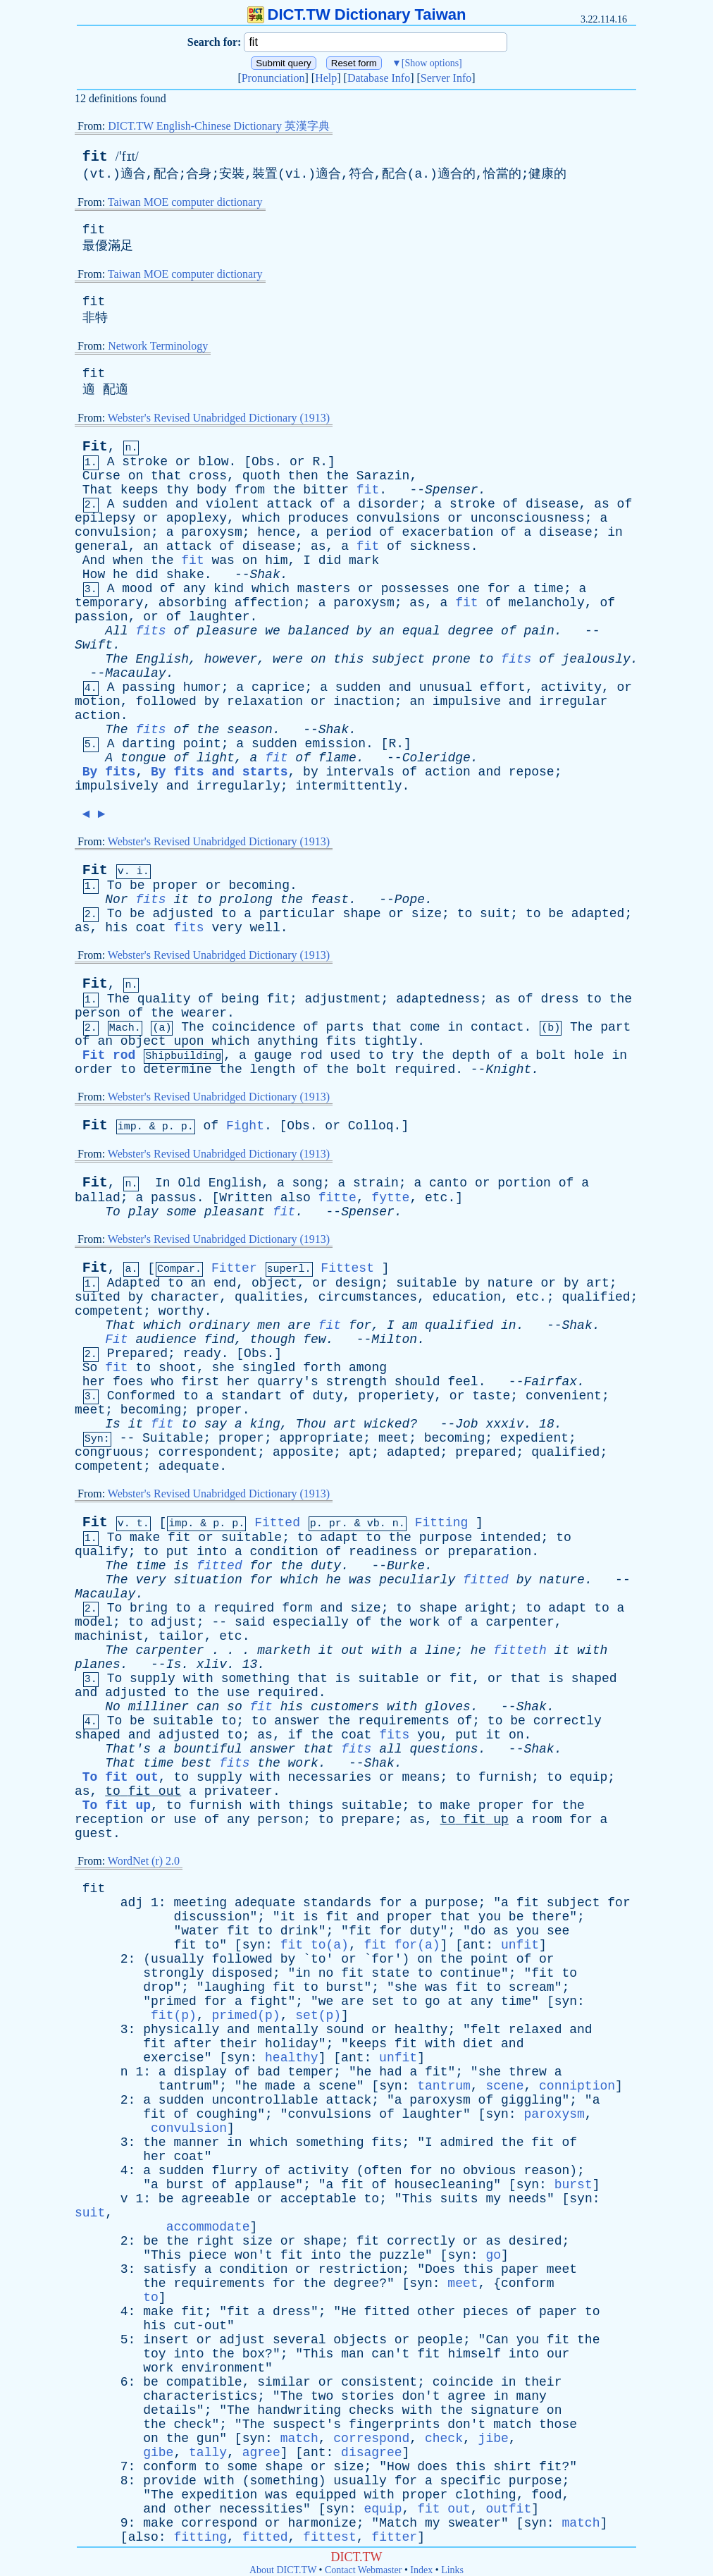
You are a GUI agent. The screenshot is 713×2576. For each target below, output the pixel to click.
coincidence (254, 1027)
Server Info (446, 78)
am (410, 1325)
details (170, 2410)
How (93, 575)
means (421, 1777)
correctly (567, 1721)
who (162, 1382)
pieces (486, 2312)
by (364, 631)
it (181, 900)
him (276, 560)
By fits (109, 772)
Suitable (172, 1438)
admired (467, 2142)
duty (327, 1396)
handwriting (299, 2410)
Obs (263, 462)
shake (185, 575)
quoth (261, 476)
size (426, 914)
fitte (337, 1198)
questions (443, 1749)
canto (448, 1183)
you (428, 1735)
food (546, 2495)
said (250, 1622)
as (601, 504)
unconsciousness (528, 518)
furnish (505, 1777)
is (181, 1566)
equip (588, 1777)
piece (208, 2255)
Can (496, 2340)
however (231, 659)
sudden (145, 504)
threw (528, 2072)
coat (150, 928)
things (311, 1805)
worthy (181, 1311)
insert (166, 2340)
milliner (158, 1707)
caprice (278, 687)
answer (297, 1721)
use (238, 1693)
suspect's (307, 2424)
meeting (200, 1903)
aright (488, 1608)
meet (90, 1410)
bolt (550, 1055)
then (303, 476)
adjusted (182, 914)
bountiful (207, 1749)
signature (505, 2410)
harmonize (322, 2523)
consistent (379, 2382)
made (280, 2086)
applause (265, 2185)
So (90, 1368)
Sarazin (383, 476)
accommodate (208, 2227)
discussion (211, 1917)
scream (531, 1987)
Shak (265, 575)
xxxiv (504, 1424)
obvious (489, 2171)
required (425, 1069)
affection (269, 603)
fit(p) (174, 2015)
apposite (303, 1452)
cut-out (200, 2326)
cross (208, 476)
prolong (246, 900)
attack (290, 504)
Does (440, 2269)
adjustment (343, 999)
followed (165, 701)
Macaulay (135, 673)
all (390, 1749)
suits (459, 2199)
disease (552, 504)
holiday (291, 2044)
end (224, 1283)
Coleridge (436, 758)
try (402, 1055)
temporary (109, 603)
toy (154, 2354)
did (329, 560)
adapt (339, 1538)
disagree (371, 2453)
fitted (219, 1566)
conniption (577, 2086)
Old (189, 1183)
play (143, 1212)
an (151, 546)
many (531, 2396)
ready (202, 1354)
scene (337, 2086)
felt (486, 2030)
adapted (598, 914)
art (597, 1283)
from (250, 490)
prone (452, 659)
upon (188, 1041)
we (272, 631)
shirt (512, 2467)
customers (345, 1707)
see (558, 1931)
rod (310, 1055)
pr (335, 1524)
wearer (204, 1013)
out (352, 1650)
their (238, 2044)
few (314, 1339)
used (345, 1055)
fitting (200, 2537)
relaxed (535, 2030)
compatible (204, 2382)
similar (284, 2382)
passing (148, 687)
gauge (273, 1055)
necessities (261, 2509)
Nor (116, 900)
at (455, 2001)
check (192, 2424)
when (128, 560)
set (382, 2001)
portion (524, 1183)
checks (372, 2410)
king (265, 1424)
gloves (448, 1707)
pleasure (227, 631)
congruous (109, 1452)
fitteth (520, 1650)
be (137, 885)
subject (398, 659)
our (558, 2354)
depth (471, 1055)
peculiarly (417, 1580)
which (261, 518)
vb (373, 1524)
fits (150, 631)
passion (101, 617)
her (93, 1382)
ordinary (219, 1325)
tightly (391, 1041)
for (499, 589)
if (296, 1735)
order (94, 1069)
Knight (508, 1069)
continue (470, 1973)
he (120, 575)
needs (528, 2199)
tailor (181, 1636)
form (297, 1608)
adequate (189, 1466)
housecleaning (444, 2185)
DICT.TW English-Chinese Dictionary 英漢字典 (219, 126)
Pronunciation (273, 78)
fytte (390, 1198)
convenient (564, 1396)
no (326, 1973)
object (143, 1041)
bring (149, 1608)
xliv (212, 1664)
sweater (474, 2523)
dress (559, 999)
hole (589, 1055)
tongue (143, 758)
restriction (360, 2269)
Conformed (141, 1396)
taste (491, 1396)
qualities (269, 1297)
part (615, 1027)
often (383, 2171)
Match (398, 2523)
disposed (241, 1973)
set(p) (318, 2015)
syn (253, 1945)
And (93, 560)
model (94, 1622)
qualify (101, 1552)
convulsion (113, 532)
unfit (520, 1945)
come (424, 1027)
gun (208, 2438)
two (322, 2396)
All (116, 631)
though (273, 1339)
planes (97, 1664)
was (223, 560)
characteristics (200, 2396)
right (216, 2241)
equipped (325, 2495)
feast (330, 900)
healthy (421, 2030)
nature (510, 1283)
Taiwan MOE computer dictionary (185, 202)
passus (174, 1198)
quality (164, 999)
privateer (238, 1791)
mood (137, 589)
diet (478, 2044)
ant (474, 1945)
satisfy (170, 2269)
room (546, 1820)
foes (128, 1382)
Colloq (371, 1126)
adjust (174, 1622)
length (273, 1069)
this (348, 659)
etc (436, 1198)
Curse (101, 476)
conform (527, 2283)
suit (495, 914)
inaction (363, 701)
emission (335, 744)
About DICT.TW (282, 2570)
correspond (371, 2438)
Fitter (234, 1268)
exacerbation (448, 532)
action (97, 716)
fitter (394, 2537)
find (219, 1339)
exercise (173, 2058)
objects (360, 2340)
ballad (97, 1198)
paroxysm (211, 532)
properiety (396, 1396)
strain (376, 1183)
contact (497, 1027)
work (424, 1622)
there (550, 1917)
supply (152, 1679)
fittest (329, 2537)
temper (311, 2072)
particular (297, 914)
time (548, 589)
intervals (360, 772)
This (417, 2199)
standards (337, 1903)
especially (311, 1622)
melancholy (547, 603)
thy (177, 490)
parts (345, 1027)
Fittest (347, 1268)
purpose (446, 1538)
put (177, 1552)
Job (466, 1424)
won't (254, 2255)
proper (175, 885)
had (390, 2072)
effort (503, 687)
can (208, 1707)
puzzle (402, 2255)
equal (421, 631)
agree (466, 2396)
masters (324, 589)
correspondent (208, 1452)
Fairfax (550, 1382)
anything (287, 1041)
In (162, 1183)
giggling (531, 2100)
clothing (485, 2495)
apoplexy (196, 518)
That (97, 490)
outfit (508, 2509)
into (212, 1552)
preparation (489, 1552)
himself (474, 2354)
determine (177, 1069)
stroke (145, 462)
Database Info (378, 78)
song (307, 1183)
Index (421, 2570)
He (348, 2312)
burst (345, 1987)
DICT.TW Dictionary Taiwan (356, 14)
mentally (287, 2030)
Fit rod (109, 1055)
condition (284, 1552)
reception (109, 1820)
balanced (318, 631)
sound (345, 2030)
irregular (573, 701)
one (468, 589)
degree (470, 631)
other (436, 2312)
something (255, 1679)
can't (390, 2354)
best (196, 1763)
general (101, 546)
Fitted (277, 1523)
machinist (109, 1636)
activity (571, 687)
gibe (158, 2453)
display (200, 2072)
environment (223, 2368)
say (215, 1424)
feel (462, 1382)
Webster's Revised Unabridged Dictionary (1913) (219, 418)
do (478, 1931)
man (352, 2354)
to (486, 659)
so (234, 1707)
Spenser (451, 490)
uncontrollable (264, 2100)
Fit (95, 446)
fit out (444, 2509)
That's (128, 1749)
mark (364, 560)
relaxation (265, 701)
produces (318, 518)
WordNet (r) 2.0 (144, 1861)
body (212, 490)
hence (276, 532)
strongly (173, 1973)
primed (174, 2001)
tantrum (185, 2086)
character (185, 1297)
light (216, 758)
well (265, 928)
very (227, 928)
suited (97, 1297)
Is (112, 1424)
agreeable (215, 2199)
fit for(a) (402, 1945)
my (493, 2199)
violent (232, 504)
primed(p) (245, 2015)
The (116, 659)
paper (520, 2269)
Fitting (442, 1523)
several (299, 2340)
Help (326, 78)
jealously (596, 659)
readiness (383, 1552)
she (223, 1368)
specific (470, 2481)
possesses (415, 589)
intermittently (348, 786)
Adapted (134, 1283)
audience (165, 1339)
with (386, 1650)
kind (228, 589)
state (390, 1973)
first (200, 1382)
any (194, 589)
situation (207, 1580)
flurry (234, 2171)
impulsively (117, 786)
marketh (284, 1650)
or (183, 462)
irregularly (238, 786)
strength (356, 1382)
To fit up (116, 1805)
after (192, 2044)
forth (322, 1368)
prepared (485, 1452)
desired (535, 2241)
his (116, 928)
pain (539, 631)
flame (337, 758)
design (358, 1283)
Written (246, 1198)
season (250, 730)
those (558, 2424)
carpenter (519, 1622)
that (166, 476)
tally (208, 2453)
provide (170, 2481)
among (368, 1368)
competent (109, 1311)
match (512, 2424)
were (288, 659)
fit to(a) (314, 1945)
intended (510, 1538)
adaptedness (438, 999)
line (440, 1650)
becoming (259, 885)
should (417, 1382)
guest (94, 1834)
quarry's (287, 1382)
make (145, 1538)
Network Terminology (158, 346)
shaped (594, 1679)
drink (299, 1931)
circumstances (367, 1297)
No (112, 1707)
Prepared (137, 1354)
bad (268, 2072)
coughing (227, 2114)
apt (360, 1452)
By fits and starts (219, 772)
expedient (534, 1438)
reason (546, 2171)
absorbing (193, 603)
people (440, 2340)
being (240, 999)
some (181, 1212)
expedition (219, 2495)
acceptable (318, 2199)
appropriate (322, 1438)
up (501, 1820)
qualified (596, 1297)
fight (269, 2001)
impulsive (467, 701)
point (202, 744)
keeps (139, 490)
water (200, 1931)
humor (202, 687)
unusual (446, 687)
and (186, 504)
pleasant (234, 1212)
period (349, 532)
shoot (178, 1368)
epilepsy (105, 518)
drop (158, 1987)
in (615, 532)
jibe (493, 2438)
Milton (394, 1339)
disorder (388, 504)
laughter (219, 617)
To (115, 885)
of (327, 504)
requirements (404, 1721)
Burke (406, 1566)
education (467, 1297)
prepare (368, 1820)
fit (95, 157)
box (253, 2354)
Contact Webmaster (363, 2570)
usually (177, 1959)
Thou (310, 1424)
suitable (426, 1283)
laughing (234, 1987)
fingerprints (394, 2424)
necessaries (330, 1777)
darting (148, 744)
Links (452, 2570)
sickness (439, 546)
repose (531, 772)
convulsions (398, 518)
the (337, 476)
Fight (245, 1126)
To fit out (120, 1777)
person (97, 1013)
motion (97, 701)
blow (213, 462)
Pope (410, 900)
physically (181, 2030)
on (136, 476)
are (299, 1325)
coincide (463, 2382)
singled (269, 1368)
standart (251, 1396)
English (162, 659)
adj (131, 1903)
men (268, 1325)
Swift (94, 645)
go (432, 2001)
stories (368, 2396)
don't (421, 2396)
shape (362, 914)
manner (196, 2142)
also (295, 1198)
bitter (326, 490)
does (432, 2467)
